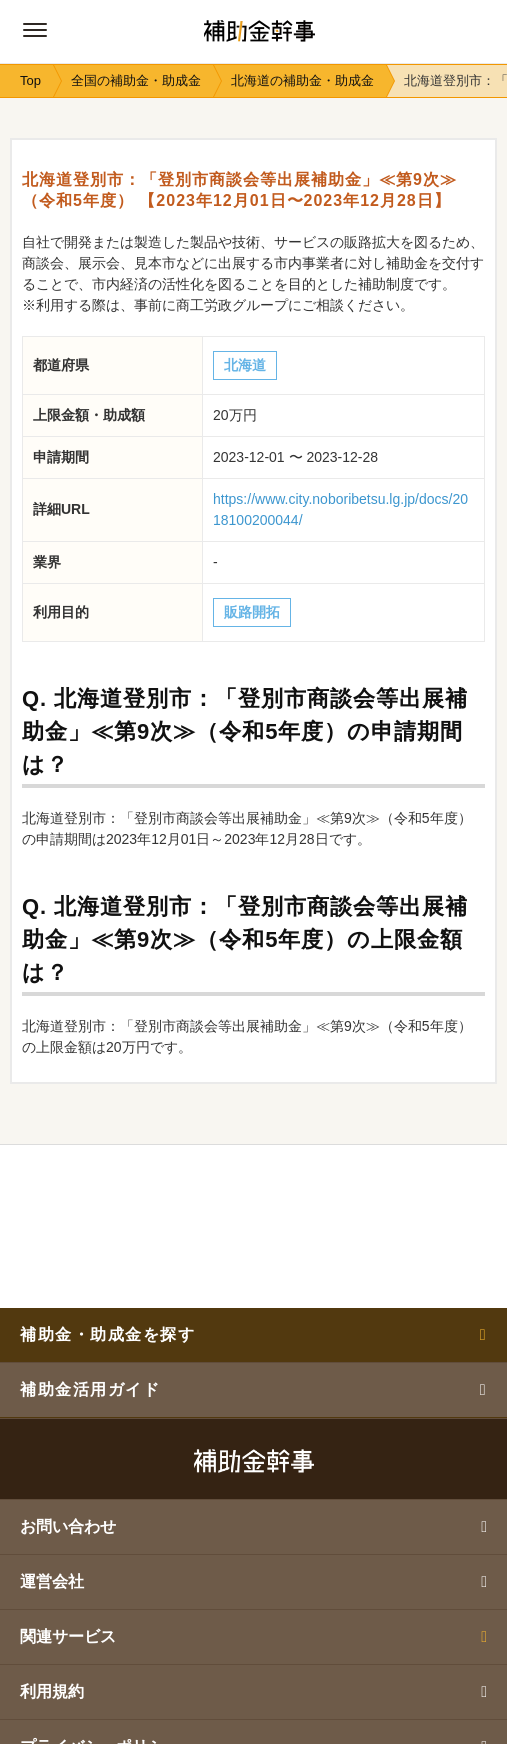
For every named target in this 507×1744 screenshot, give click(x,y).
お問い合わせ (253, 1526)
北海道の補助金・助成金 (302, 80)
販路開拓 (252, 612)
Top (30, 80)
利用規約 (253, 1691)
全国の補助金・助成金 (136, 80)
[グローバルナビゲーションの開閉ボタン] (35, 30)
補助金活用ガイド (253, 1389)
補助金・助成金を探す (253, 1334)
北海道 (245, 365)
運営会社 (253, 1581)
